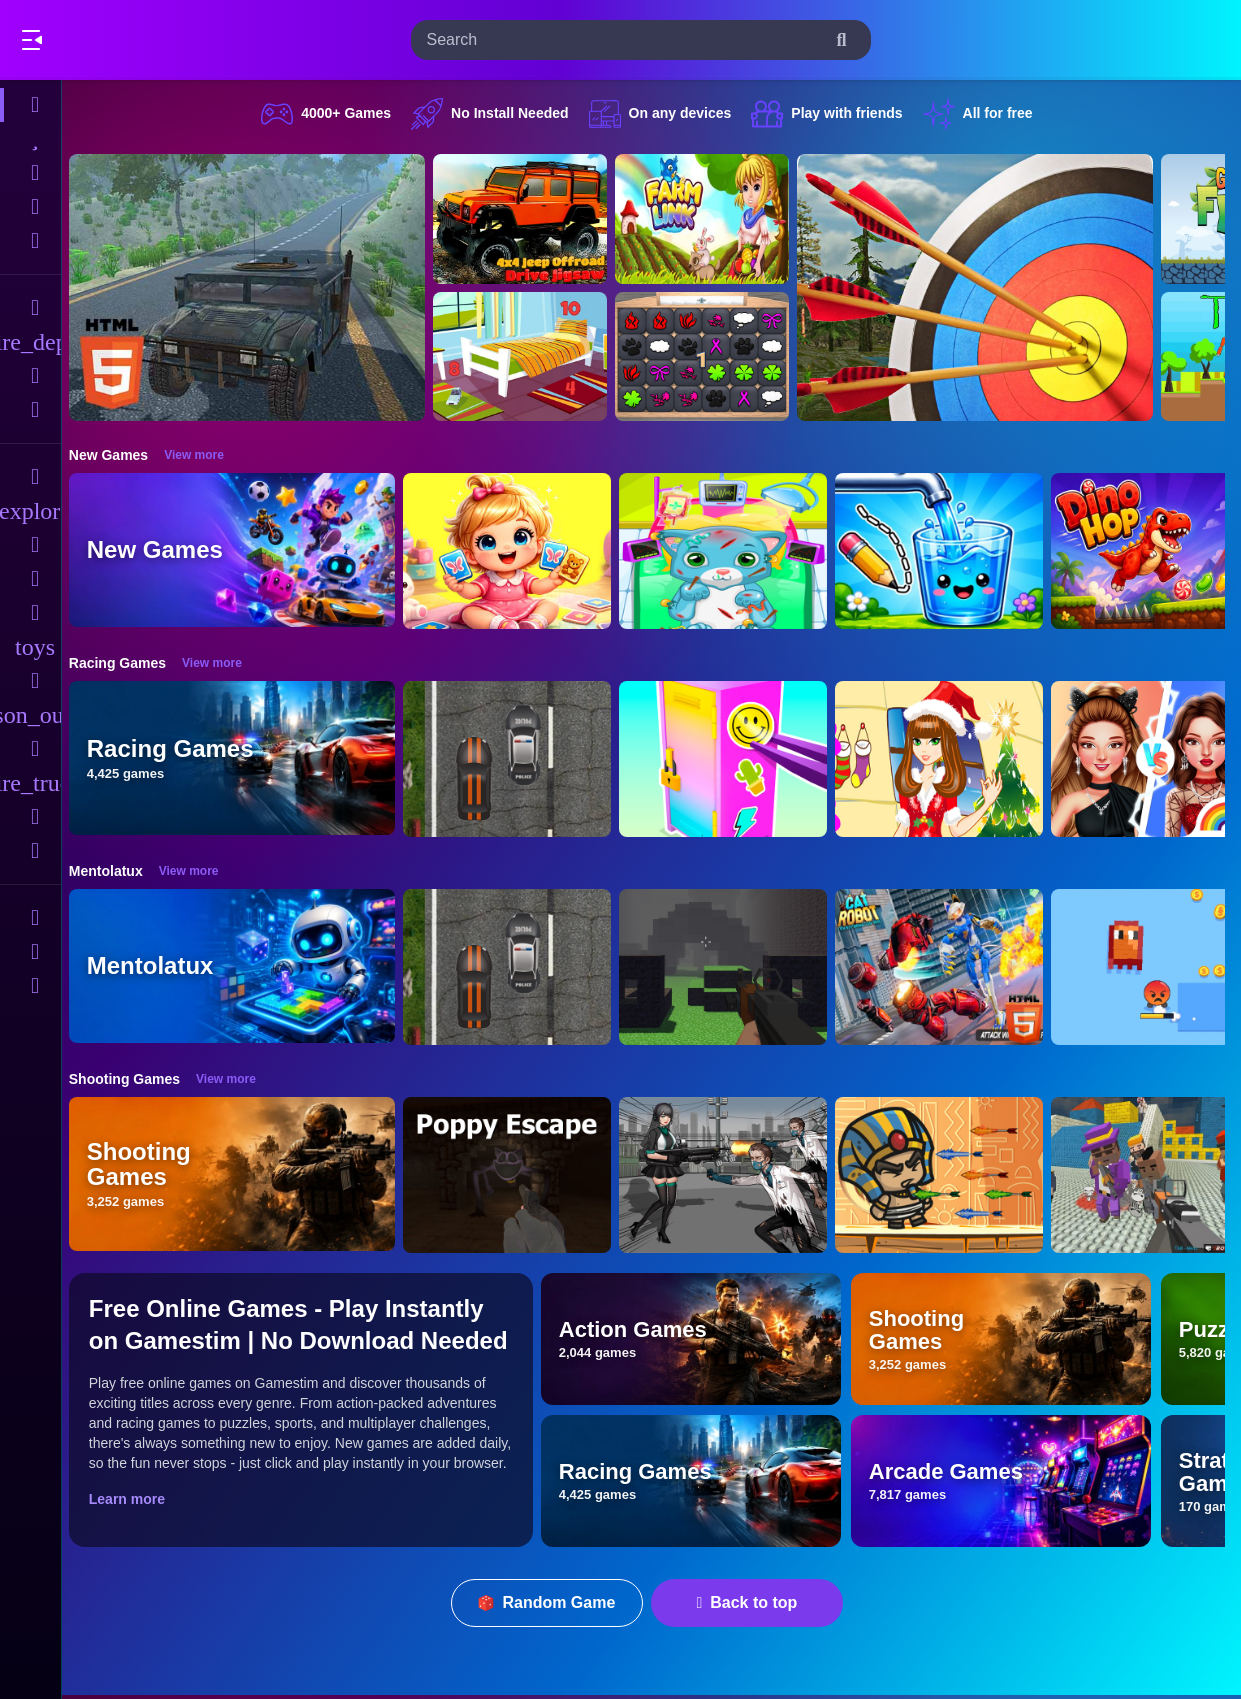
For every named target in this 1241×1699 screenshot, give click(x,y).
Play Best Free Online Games (128, 40)
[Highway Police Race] (518, 759)
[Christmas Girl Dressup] (950, 759)
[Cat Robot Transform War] (950, 967)
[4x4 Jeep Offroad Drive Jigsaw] (531, 219)
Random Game (552, 1602)
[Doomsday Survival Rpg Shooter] (734, 1175)
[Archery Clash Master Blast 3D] (986, 287)
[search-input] (625, 40)
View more (205, 455)
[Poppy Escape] (518, 1175)
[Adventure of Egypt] (950, 1175)
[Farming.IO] (713, 219)
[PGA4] (734, 967)
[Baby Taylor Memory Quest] (518, 551)
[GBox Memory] (713, 357)
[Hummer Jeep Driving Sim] (258, 287)
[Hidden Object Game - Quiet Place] (531, 357)
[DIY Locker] (734, 759)
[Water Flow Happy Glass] (950, 551)
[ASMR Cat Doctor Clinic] (734, 551)
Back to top (752, 1602)
